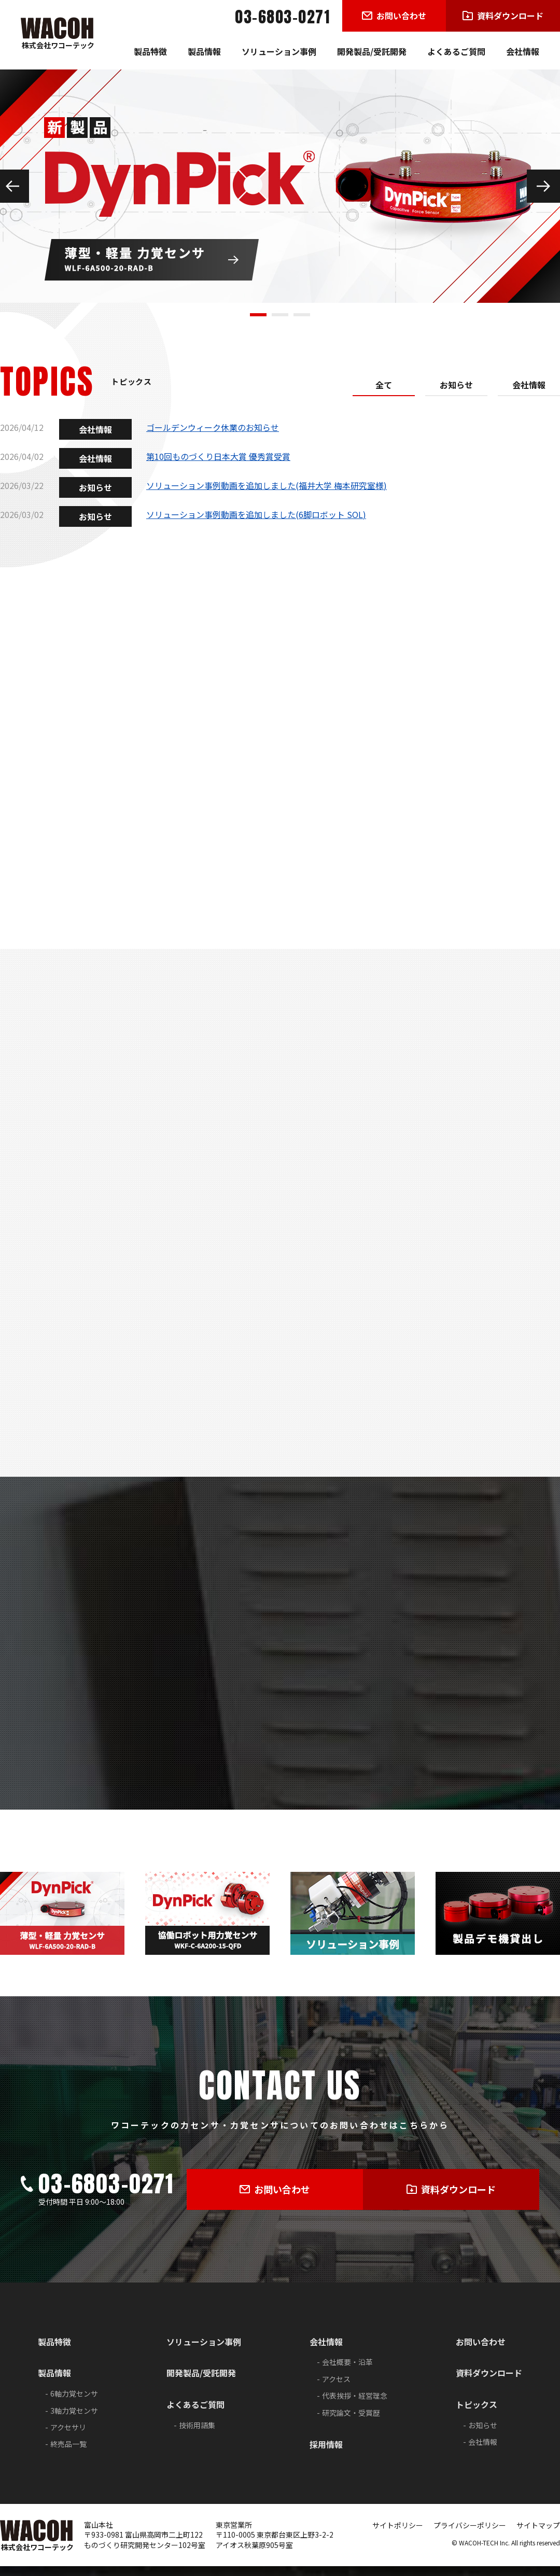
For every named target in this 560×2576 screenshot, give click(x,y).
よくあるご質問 (456, 51)
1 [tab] (258, 314)
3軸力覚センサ (74, 2420)
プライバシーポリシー (469, 2535)
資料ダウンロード (489, 2383)
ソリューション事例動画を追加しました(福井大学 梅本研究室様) (266, 485)
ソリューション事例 (279, 51)
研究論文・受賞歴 (351, 2422)
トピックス (476, 2415)
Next (543, 186)
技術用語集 (197, 2435)
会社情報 (522, 51)
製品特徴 (150, 51)
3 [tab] (301, 314)
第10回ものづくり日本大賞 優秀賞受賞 (218, 456)
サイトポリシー (397, 2535)
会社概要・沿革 (347, 2372)
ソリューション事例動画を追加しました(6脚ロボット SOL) (256, 514)
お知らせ (456, 385)
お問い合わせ (481, 2351)
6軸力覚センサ (74, 2404)
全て (383, 385)
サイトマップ (538, 2535)
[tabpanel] (280, 186)
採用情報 (326, 2454)
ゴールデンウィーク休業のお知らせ (212, 427)
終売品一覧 (68, 2454)
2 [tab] (280, 314)
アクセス (336, 2389)
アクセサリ (68, 2437)
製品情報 (204, 51)
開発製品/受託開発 (372, 51)
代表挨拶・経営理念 (354, 2406)
